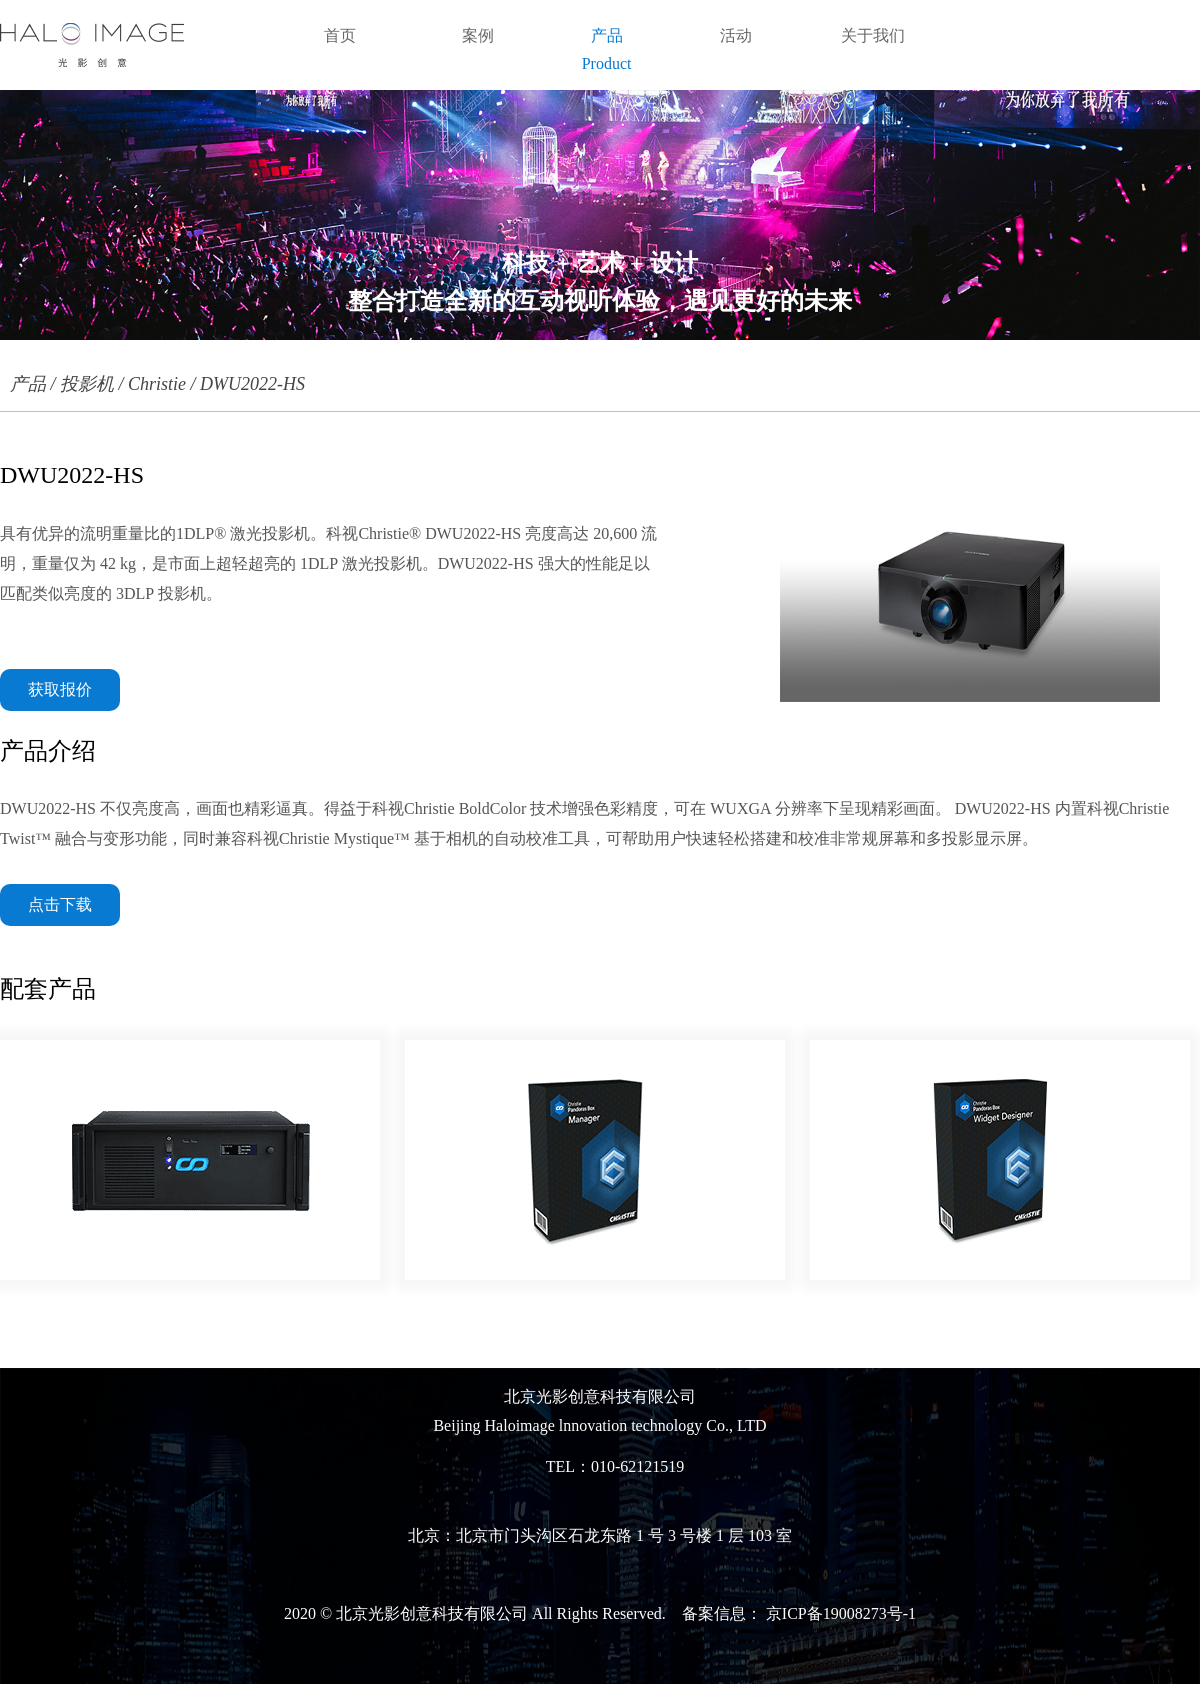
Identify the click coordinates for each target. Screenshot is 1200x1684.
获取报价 (60, 689)
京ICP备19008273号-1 (839, 1613)
